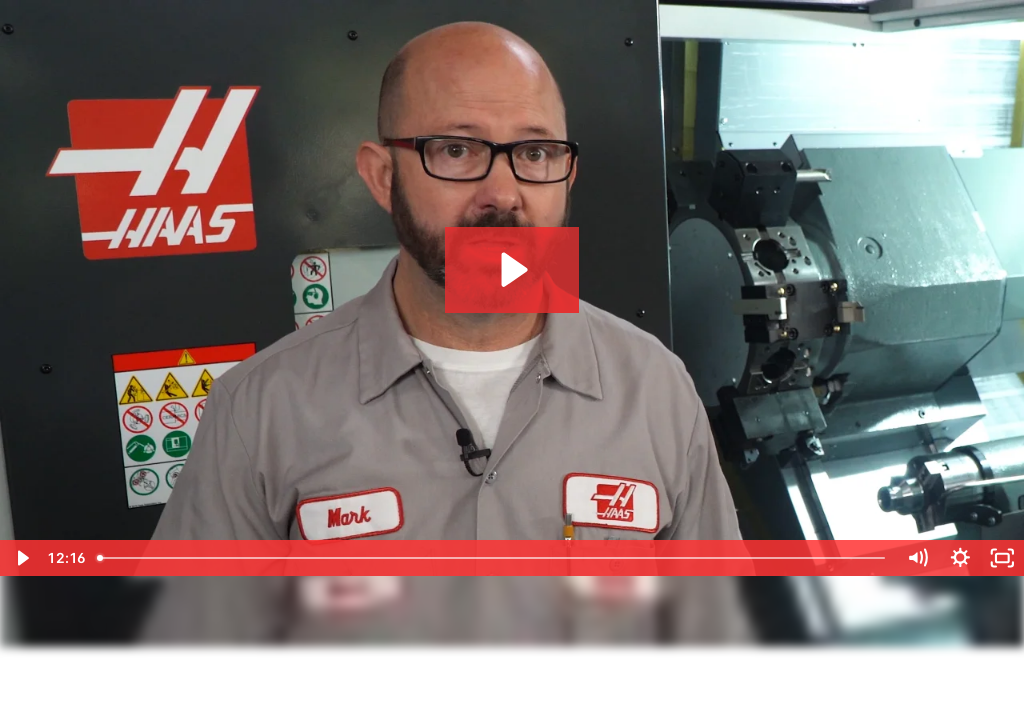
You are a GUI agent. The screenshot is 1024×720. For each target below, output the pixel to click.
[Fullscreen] (1002, 558)
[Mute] (917, 558)
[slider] (493, 558)
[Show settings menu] (960, 558)
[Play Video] (21, 558)
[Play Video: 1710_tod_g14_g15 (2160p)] (511, 269)
